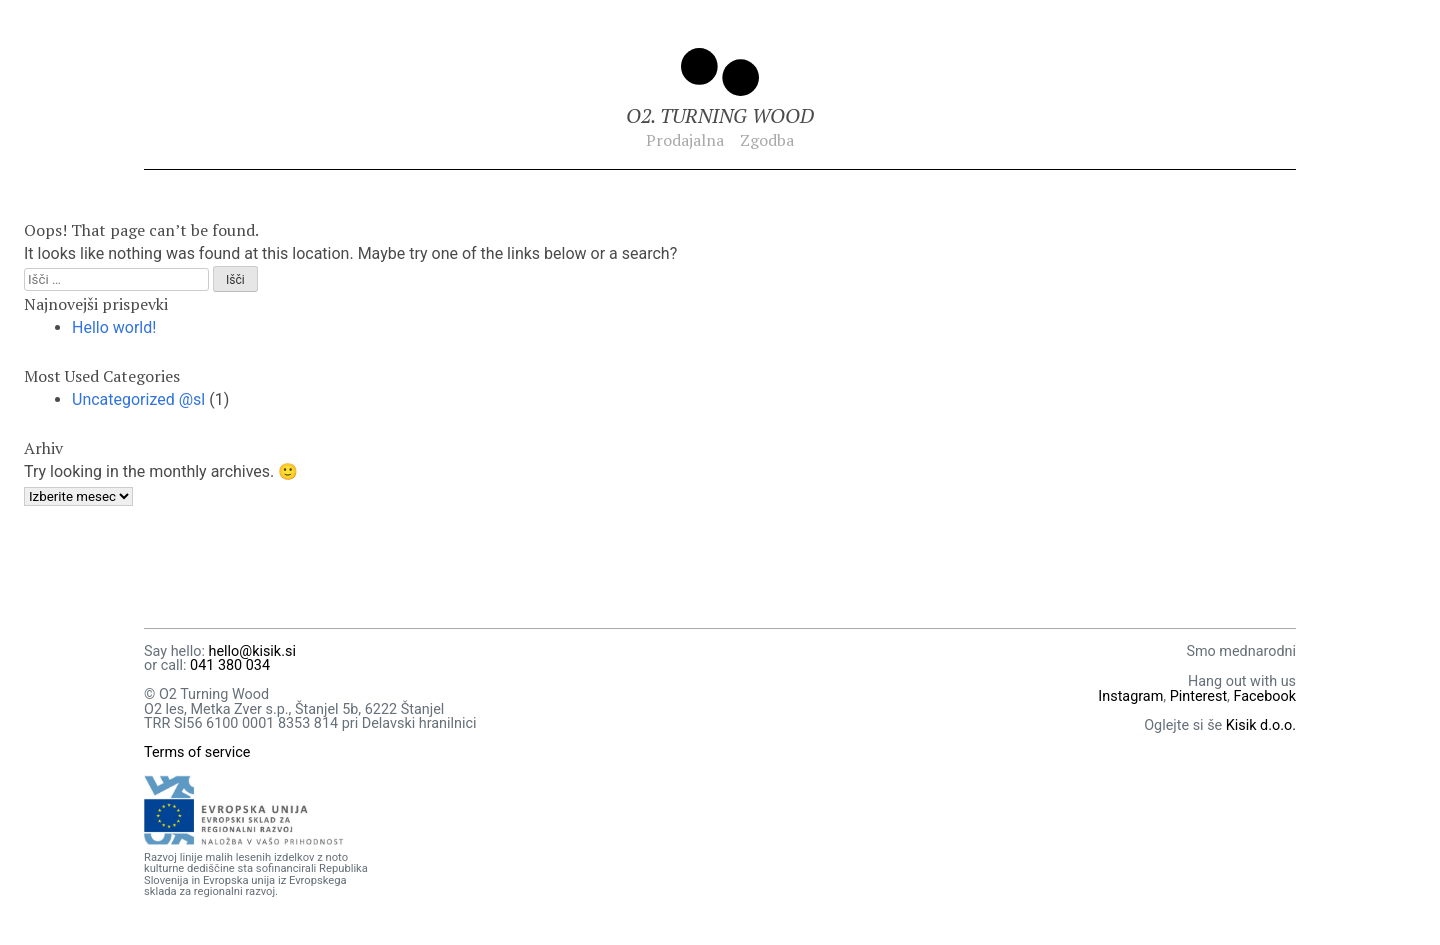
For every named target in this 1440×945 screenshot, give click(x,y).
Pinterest (1198, 696)
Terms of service (197, 752)
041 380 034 (230, 665)
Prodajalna (685, 140)
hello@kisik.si (251, 651)
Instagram (1130, 696)
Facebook (1265, 696)
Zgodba (767, 140)
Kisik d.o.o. (1261, 725)
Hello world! (114, 327)
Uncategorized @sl (138, 399)
